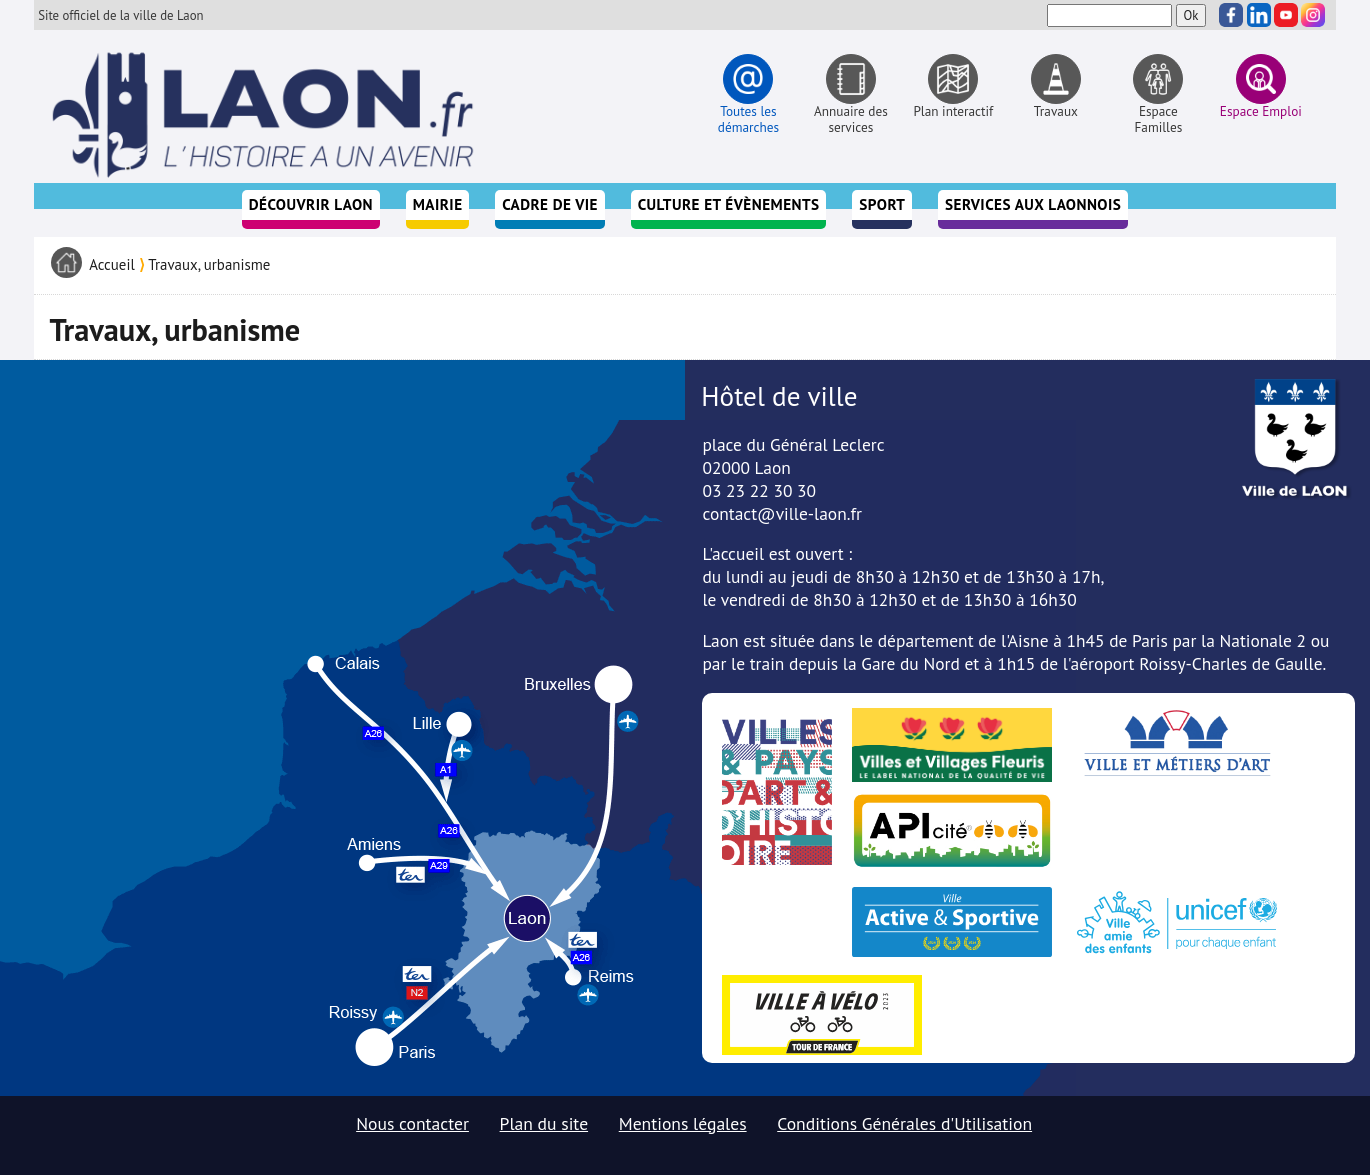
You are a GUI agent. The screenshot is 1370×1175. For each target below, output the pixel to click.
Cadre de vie (550, 204)
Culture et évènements (729, 204)
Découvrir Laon (311, 204)
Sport (882, 204)
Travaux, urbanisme (209, 264)
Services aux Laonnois (1033, 204)
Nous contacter (412, 1123)
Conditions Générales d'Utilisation (904, 1123)
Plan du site (544, 1123)
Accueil (112, 264)
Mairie (438, 204)
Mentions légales (683, 1123)
